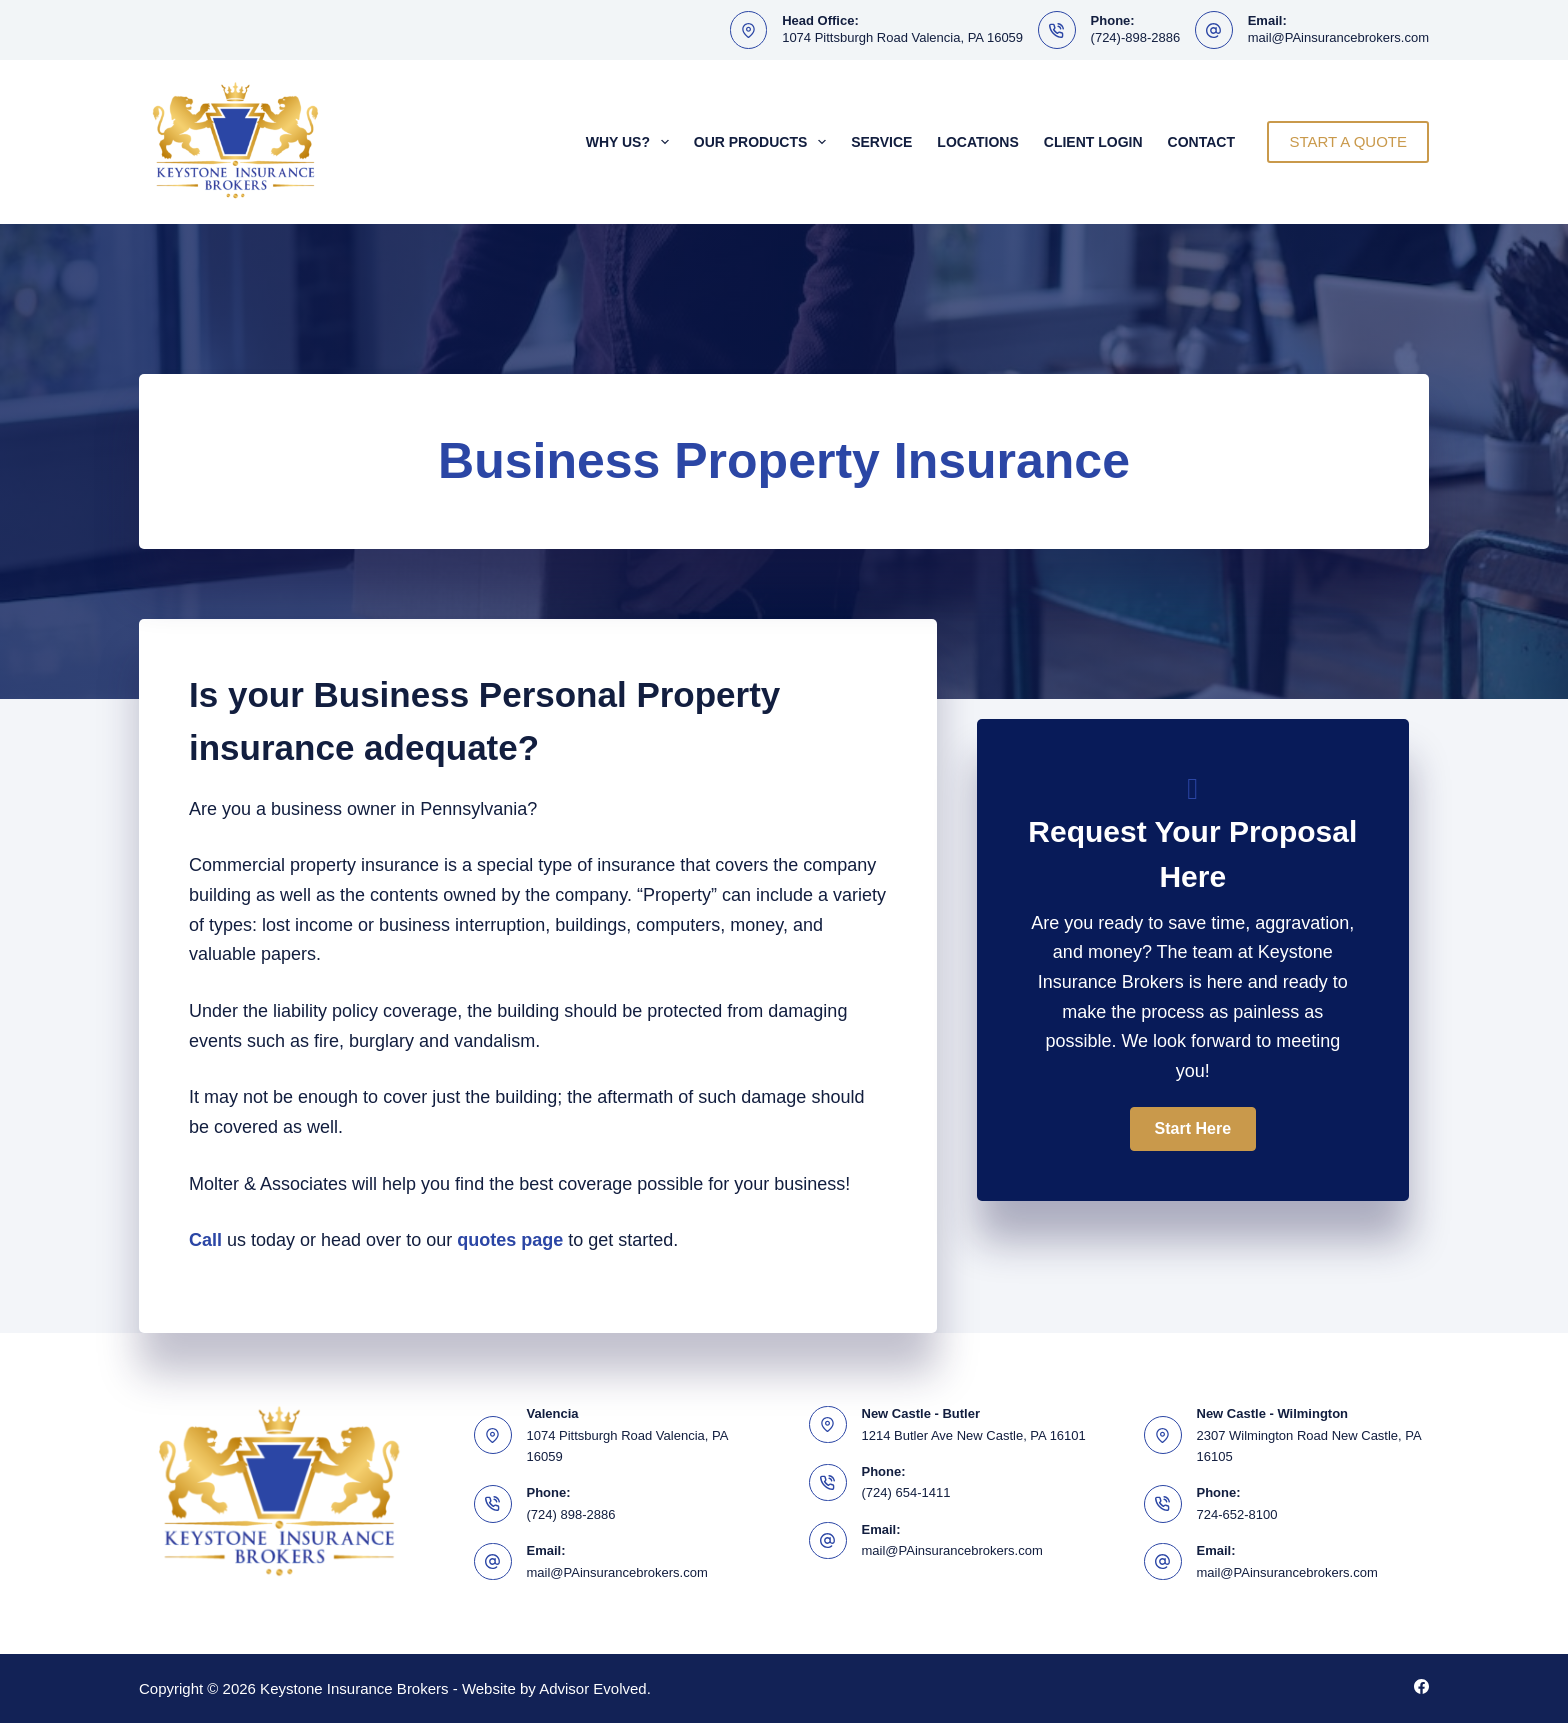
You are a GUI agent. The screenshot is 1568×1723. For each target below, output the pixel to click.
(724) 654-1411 (906, 1492)
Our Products (764, 142)
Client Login (1093, 142)
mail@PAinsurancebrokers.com (1338, 37)
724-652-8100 (1237, 1514)
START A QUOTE (1348, 141)
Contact (1201, 142)
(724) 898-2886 (571, 1514)
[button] (1193, 1129)
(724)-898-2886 (1136, 37)
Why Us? (631, 142)
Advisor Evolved (593, 1688)
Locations (977, 142)
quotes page (510, 1240)
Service (881, 142)
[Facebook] (1421, 1686)
